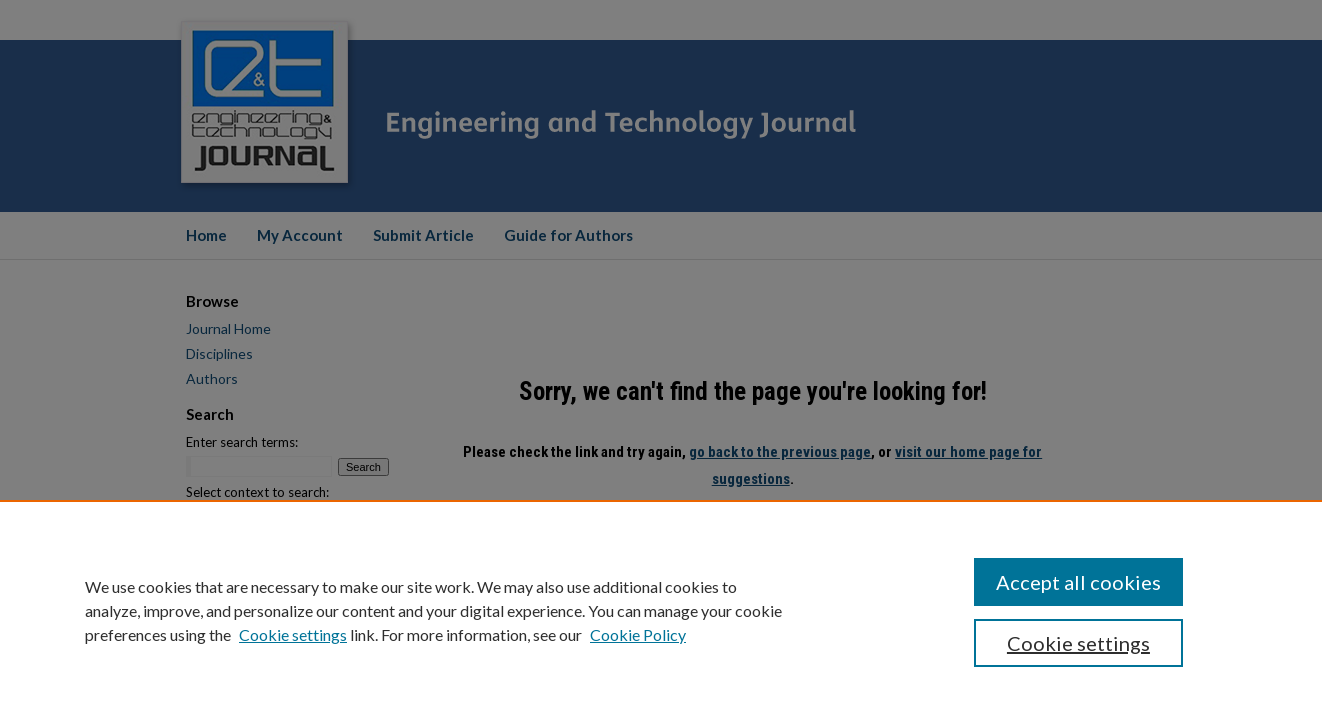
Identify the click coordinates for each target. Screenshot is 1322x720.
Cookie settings (293, 634)
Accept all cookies (1078, 582)
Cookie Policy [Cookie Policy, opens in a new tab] (638, 634)
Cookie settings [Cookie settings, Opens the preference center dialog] (1078, 643)
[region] (661, 610)
